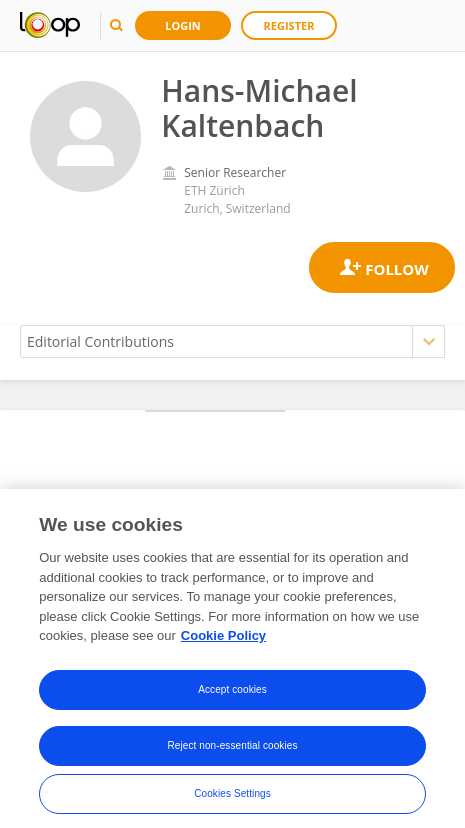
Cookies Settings (232, 799)
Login (183, 25)
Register (289, 25)
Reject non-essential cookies (232, 751)
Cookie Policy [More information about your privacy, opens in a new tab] (223, 641)
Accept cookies (232, 695)
